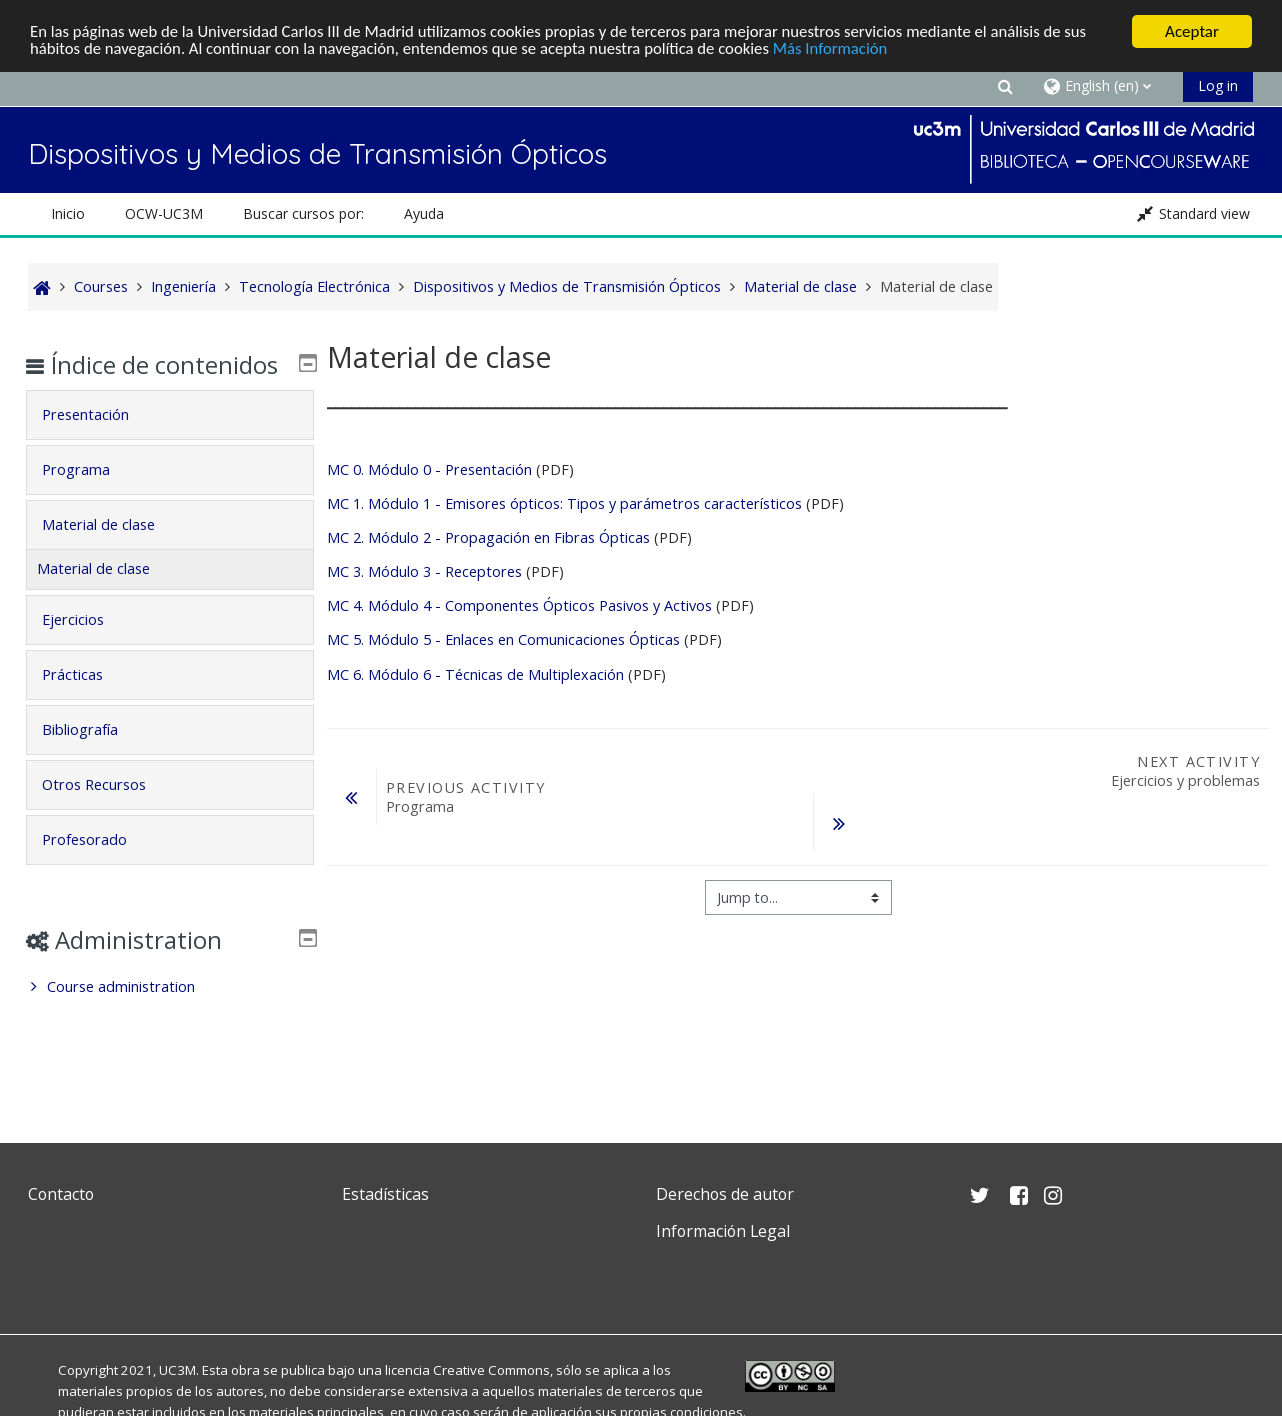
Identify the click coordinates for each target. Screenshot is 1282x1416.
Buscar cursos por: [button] (303, 213)
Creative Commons (491, 1370)
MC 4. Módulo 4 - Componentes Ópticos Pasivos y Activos (519, 605)
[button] (1005, 85)
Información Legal (723, 1231)
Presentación (99, 443)
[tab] (169, 444)
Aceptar (1192, 31)
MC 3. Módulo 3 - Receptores (426, 571)
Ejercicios (87, 648)
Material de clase (112, 553)
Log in (1218, 85)
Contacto (61, 1194)
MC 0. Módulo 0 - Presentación (429, 469)
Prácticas (86, 703)
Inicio (68, 213)
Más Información (845, 49)
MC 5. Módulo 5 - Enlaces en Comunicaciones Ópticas (503, 639)
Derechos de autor (725, 1194)
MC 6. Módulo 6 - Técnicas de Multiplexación (475, 674)
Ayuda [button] (424, 213)
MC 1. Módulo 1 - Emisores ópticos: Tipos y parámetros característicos (564, 503)
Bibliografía (94, 758)
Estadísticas (385, 1194)
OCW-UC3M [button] (164, 213)
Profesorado (98, 868)
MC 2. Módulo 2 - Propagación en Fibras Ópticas (488, 537)
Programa (90, 498)
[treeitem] (169, 1016)
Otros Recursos (108, 813)
